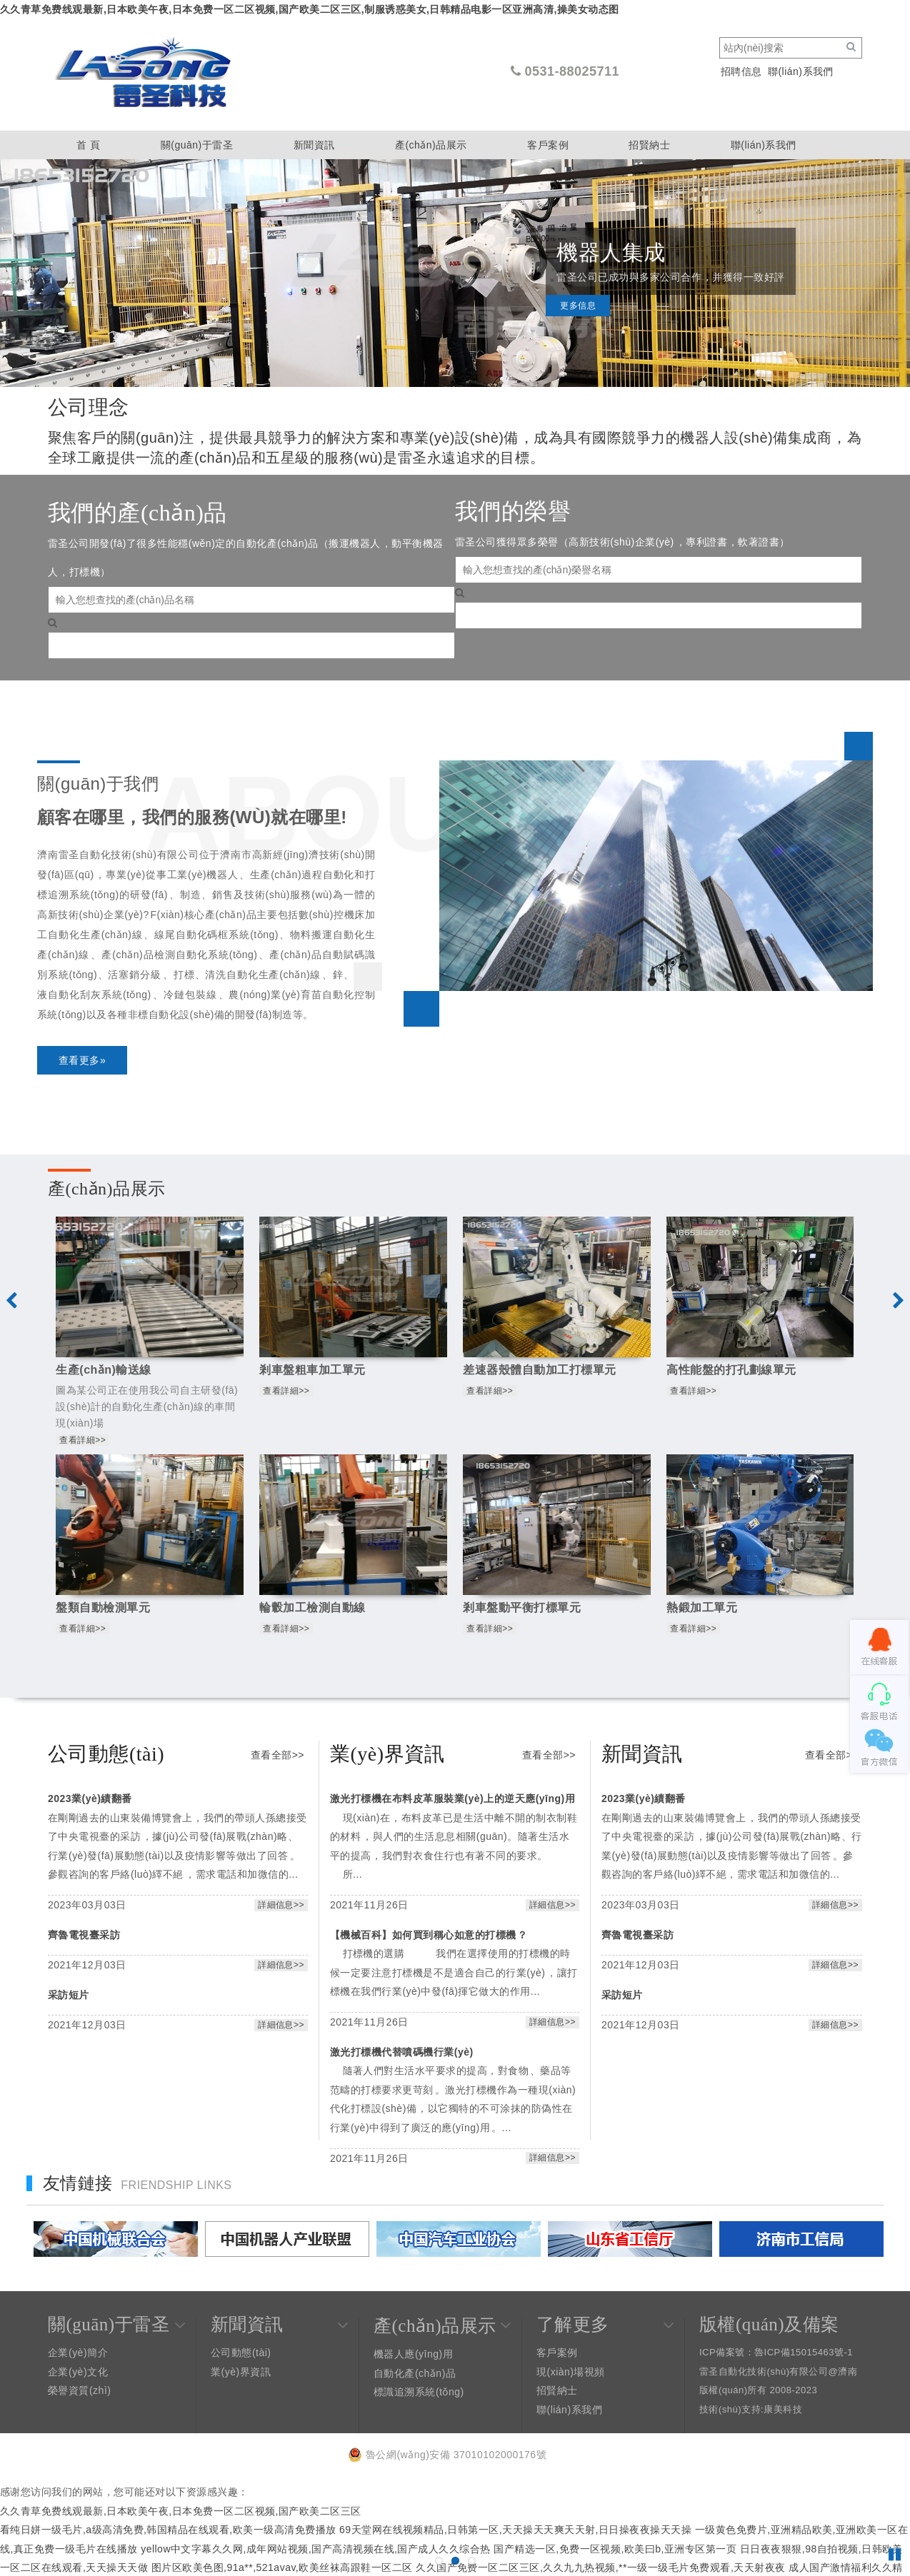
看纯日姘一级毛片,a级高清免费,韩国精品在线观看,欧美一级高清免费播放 (168, 2529)
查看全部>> (277, 1755)
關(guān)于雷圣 (197, 145)
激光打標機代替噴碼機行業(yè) (402, 2052)
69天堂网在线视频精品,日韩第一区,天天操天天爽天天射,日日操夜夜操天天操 (515, 2529)
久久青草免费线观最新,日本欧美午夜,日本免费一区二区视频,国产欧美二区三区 (180, 2511)
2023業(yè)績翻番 (90, 1798)
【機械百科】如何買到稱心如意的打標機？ (429, 1935)
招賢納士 (649, 145)
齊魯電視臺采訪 (84, 1935)
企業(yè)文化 (78, 2372)
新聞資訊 (314, 145)
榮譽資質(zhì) (79, 2390)
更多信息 (578, 320)
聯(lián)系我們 (801, 71)
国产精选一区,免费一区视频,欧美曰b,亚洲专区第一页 (615, 2549)
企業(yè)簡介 (78, 2352)
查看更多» (82, 1060)
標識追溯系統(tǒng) (419, 2392)
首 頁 (88, 145)
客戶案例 (548, 145)
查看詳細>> (82, 1440)
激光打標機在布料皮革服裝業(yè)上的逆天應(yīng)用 (452, 1798)
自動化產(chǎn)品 (415, 2373)
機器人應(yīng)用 (413, 2354)
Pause (896, 2554)
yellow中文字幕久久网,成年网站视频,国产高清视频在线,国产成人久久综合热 (316, 2549)
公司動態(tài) (241, 2352)
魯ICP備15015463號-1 (803, 2352)
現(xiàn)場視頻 (570, 2372)
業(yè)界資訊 (241, 2372)
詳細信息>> (281, 1905)
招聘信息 (741, 71)
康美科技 (783, 2409)
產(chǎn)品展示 (431, 145)
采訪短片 (68, 1995)
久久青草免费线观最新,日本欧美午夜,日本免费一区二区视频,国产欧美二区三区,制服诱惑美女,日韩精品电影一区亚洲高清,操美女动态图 (309, 9)
